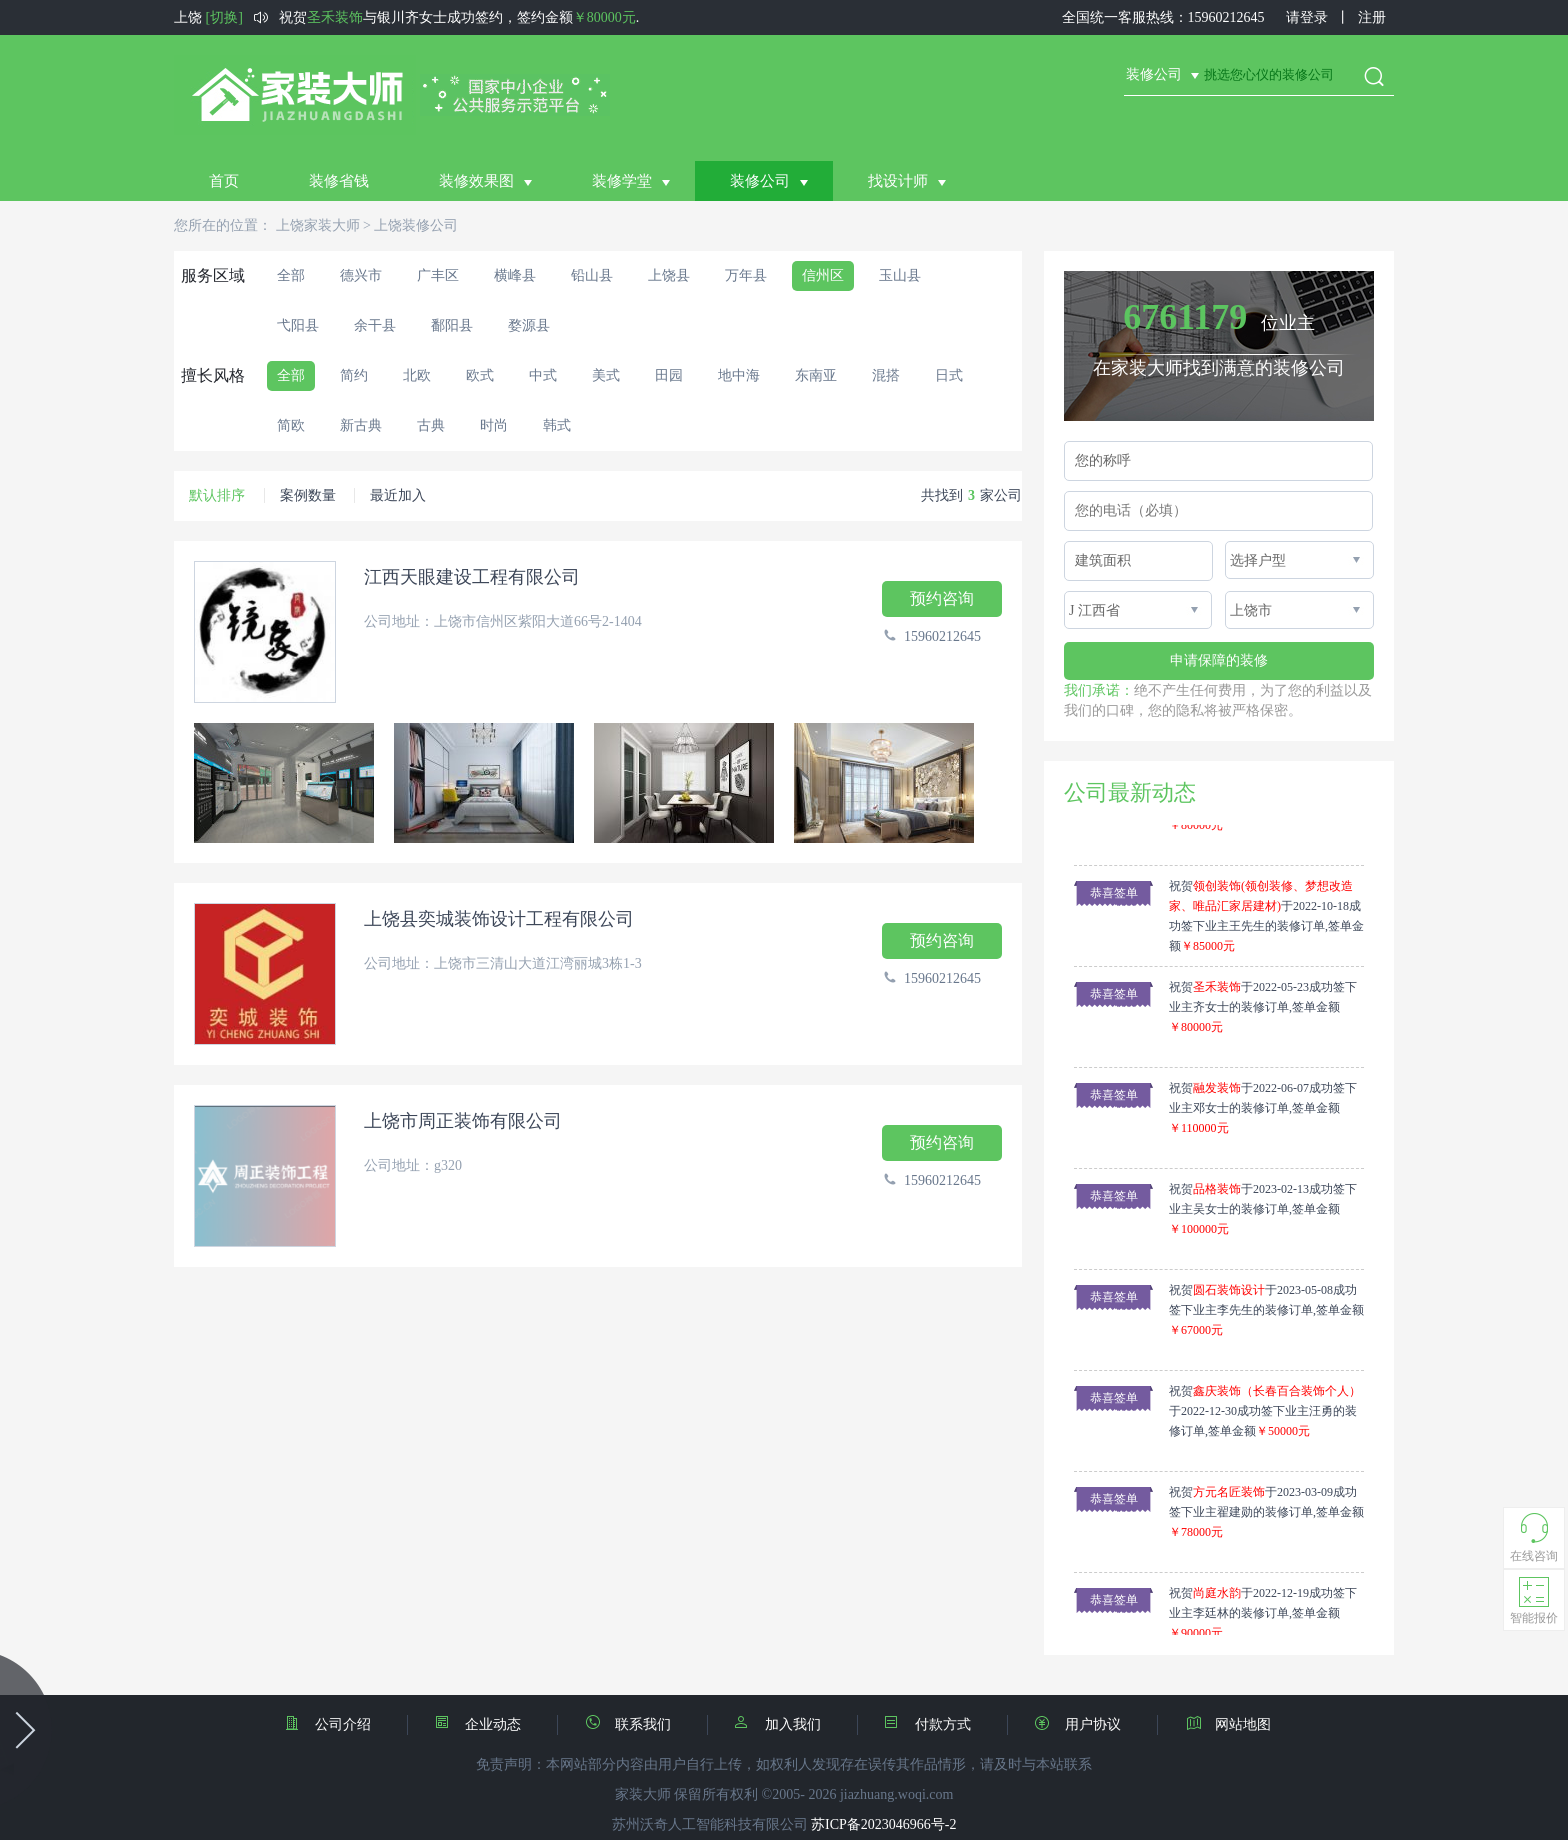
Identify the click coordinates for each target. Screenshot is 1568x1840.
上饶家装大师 (318, 225)
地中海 (739, 375)
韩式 (557, 425)
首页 (224, 181)
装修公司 (760, 181)
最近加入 (398, 495)
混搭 (886, 375)
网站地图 (1228, 1723)
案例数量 (308, 495)
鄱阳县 (452, 325)
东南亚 (816, 375)
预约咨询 (942, 598)
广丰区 (438, 275)
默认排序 (217, 495)
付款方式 (947, 1724)
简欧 (291, 425)
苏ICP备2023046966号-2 (883, 1824)
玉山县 (900, 275)
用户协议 (1097, 1724)
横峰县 (515, 275)
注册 (1372, 17)
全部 (291, 275)
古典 (431, 425)
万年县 (746, 275)
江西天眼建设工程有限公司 (472, 577)
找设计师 (898, 181)
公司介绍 (347, 1724)
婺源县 (529, 325)
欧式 (480, 375)
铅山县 (592, 275)
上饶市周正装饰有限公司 (463, 1121)
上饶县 (669, 275)
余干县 (375, 325)
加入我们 (797, 1724)
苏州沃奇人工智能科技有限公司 (710, 1824)
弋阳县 (298, 325)
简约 (354, 375)
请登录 (1307, 17)
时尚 (494, 425)
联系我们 (647, 1724)
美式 (606, 375)
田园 (669, 375)
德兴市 (361, 275)
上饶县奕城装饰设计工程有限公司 (499, 919)
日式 (949, 375)
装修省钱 (339, 181)
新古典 (361, 425)
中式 (543, 375)
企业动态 (497, 1724)
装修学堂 (622, 181)
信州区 (823, 275)
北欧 (417, 375)
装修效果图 (476, 181)
